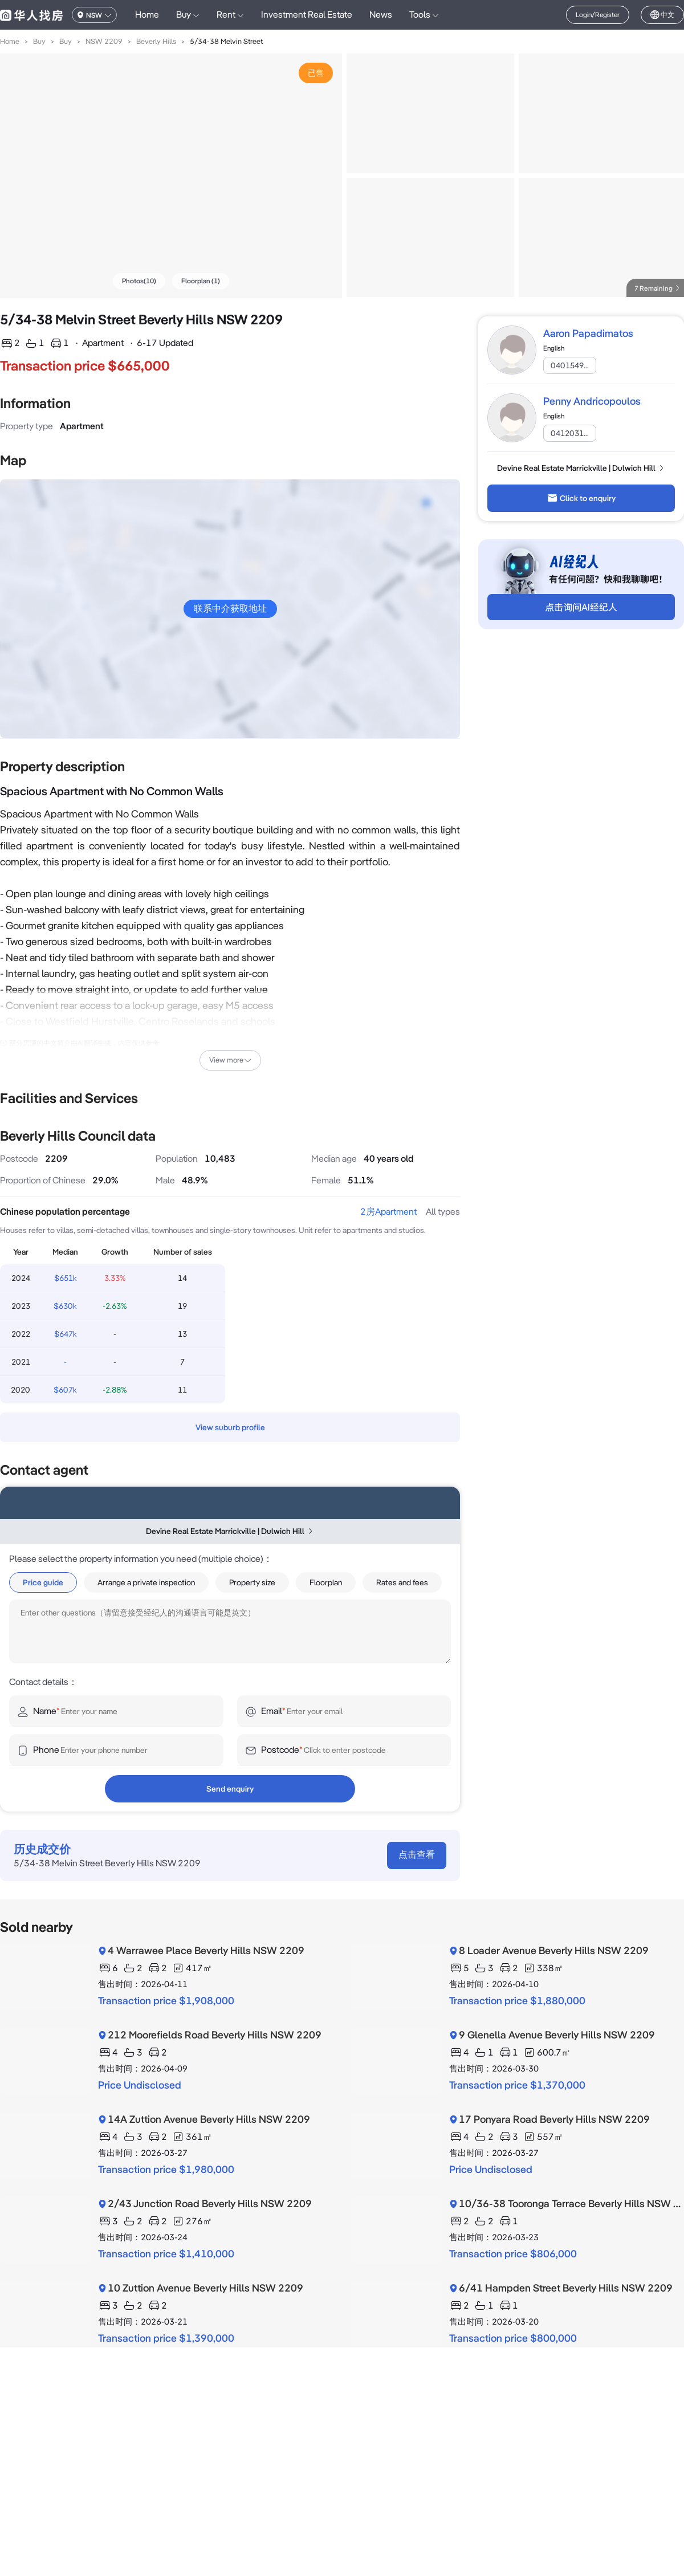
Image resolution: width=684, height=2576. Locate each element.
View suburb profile (230, 1427)
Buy (39, 41)
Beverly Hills (156, 41)
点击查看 (416, 1854)
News (380, 14)
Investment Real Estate (306, 14)
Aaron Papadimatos (588, 333)
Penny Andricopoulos (592, 401)
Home (147, 14)
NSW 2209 (104, 41)
